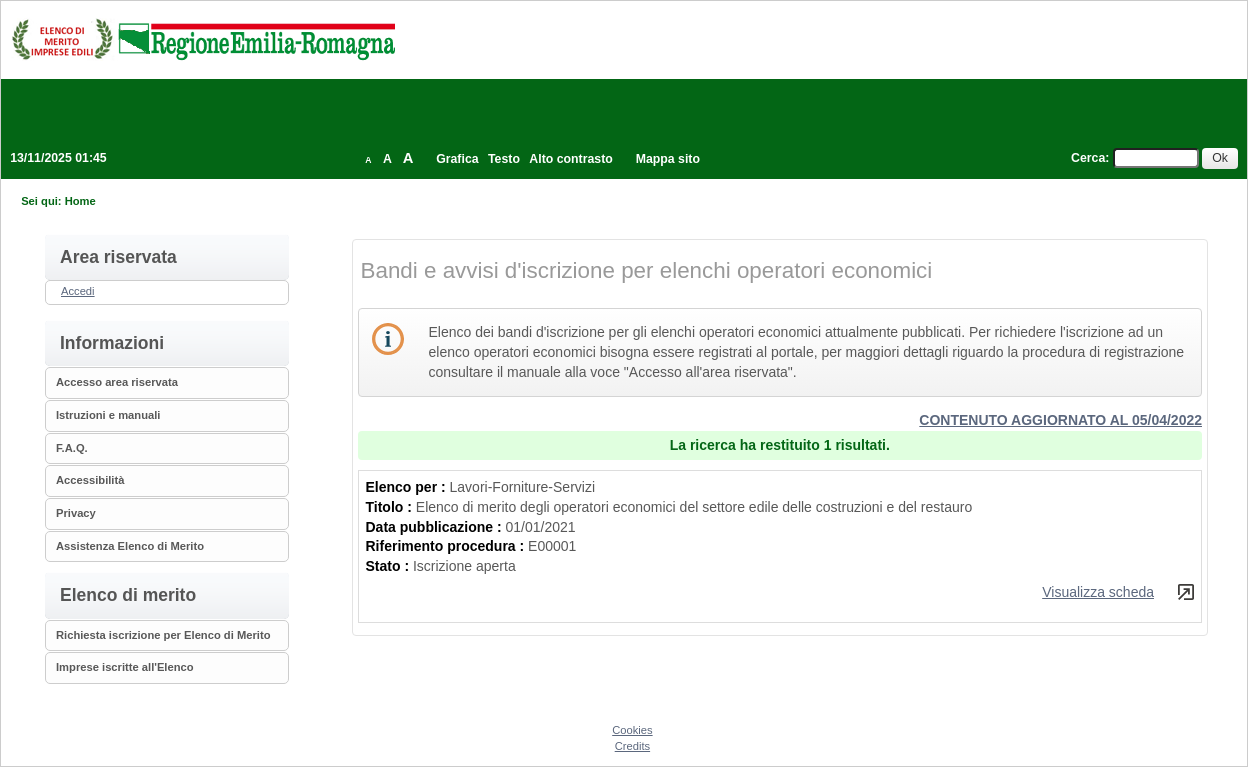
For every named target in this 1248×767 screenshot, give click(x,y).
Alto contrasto (570, 159)
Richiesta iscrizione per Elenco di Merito (163, 635)
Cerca (1088, 158)
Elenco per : (408, 487)
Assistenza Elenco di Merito (130, 546)
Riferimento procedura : (447, 546)
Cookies (632, 730)
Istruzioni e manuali (108, 415)
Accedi (78, 291)
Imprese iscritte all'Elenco (125, 667)
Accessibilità (90, 480)
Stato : (389, 566)
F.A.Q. (72, 448)
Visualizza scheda (1098, 592)
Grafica (457, 159)
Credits (632, 746)
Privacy (76, 513)
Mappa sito (668, 159)
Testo (504, 159)
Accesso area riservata (117, 382)
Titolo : (391, 507)
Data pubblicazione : (436, 527)
